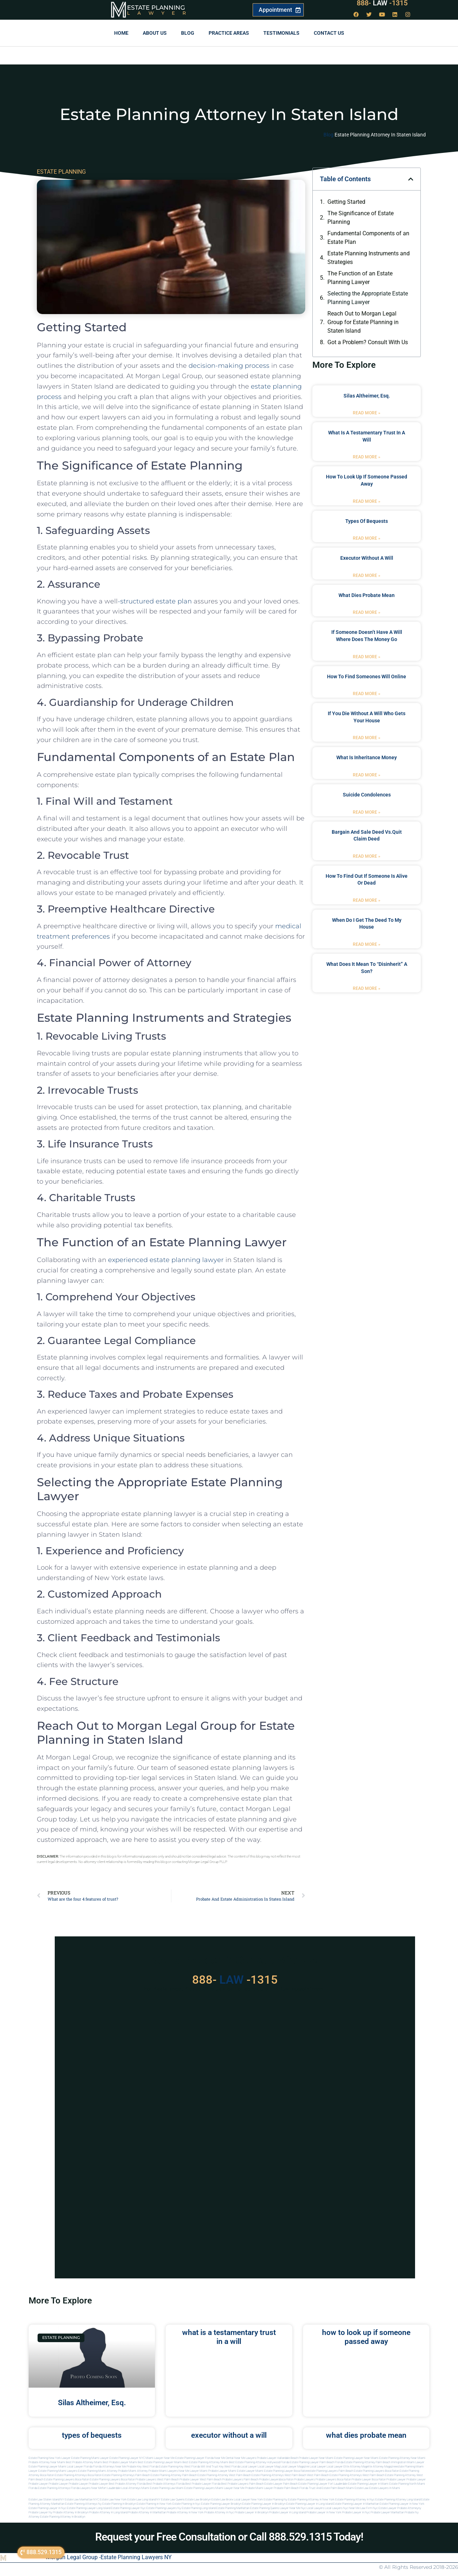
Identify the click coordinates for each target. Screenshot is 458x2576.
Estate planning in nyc (186, 2503)
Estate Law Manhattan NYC (82, 2499)
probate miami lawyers (163, 2471)
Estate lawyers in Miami (384, 2488)
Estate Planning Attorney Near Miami (402, 2458)
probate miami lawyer (259, 2488)
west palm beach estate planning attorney (389, 2475)
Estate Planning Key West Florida (179, 2466)
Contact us (329, 33)
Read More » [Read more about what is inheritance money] (366, 774)
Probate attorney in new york (185, 2512)
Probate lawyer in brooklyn (251, 2512)
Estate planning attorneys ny (83, 2503)
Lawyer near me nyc (293, 2508)
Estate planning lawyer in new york (402, 2503)
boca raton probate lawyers (138, 2479)
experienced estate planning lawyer (166, 1260)
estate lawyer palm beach (281, 2483)
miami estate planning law (158, 2488)
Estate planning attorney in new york (311, 2499)
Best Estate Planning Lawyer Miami (160, 2462)
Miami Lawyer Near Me (160, 2458)
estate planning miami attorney (97, 2471)
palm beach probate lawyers (262, 2479)
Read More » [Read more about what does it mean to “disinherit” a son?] (366, 988)
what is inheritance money (366, 757)
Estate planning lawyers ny (163, 2508)
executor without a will (366, 558)
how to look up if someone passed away (366, 2337)
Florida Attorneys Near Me (109, 2466)
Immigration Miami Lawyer (407, 2462)
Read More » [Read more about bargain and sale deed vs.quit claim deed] (366, 856)
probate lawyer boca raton (369, 2479)
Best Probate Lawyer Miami (120, 2462)
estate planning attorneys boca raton (78, 2475)
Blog (187, 33)
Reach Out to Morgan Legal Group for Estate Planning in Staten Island (363, 322)
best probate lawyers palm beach (242, 2483)
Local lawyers (315, 2508)
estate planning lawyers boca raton (376, 2471)
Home (121, 33)
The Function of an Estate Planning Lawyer (360, 277)
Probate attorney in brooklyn (70, 2512)
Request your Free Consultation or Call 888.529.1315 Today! (229, 2537)
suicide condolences (367, 795)
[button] (410, 179)
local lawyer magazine (295, 2466)
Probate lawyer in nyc (356, 2512)
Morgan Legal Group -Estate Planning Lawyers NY (109, 2557)
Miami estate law (357, 2488)
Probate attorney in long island (108, 2512)
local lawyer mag (269, 2466)
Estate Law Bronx (222, 2499)
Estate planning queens (264, 2508)
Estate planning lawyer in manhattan (356, 2503)
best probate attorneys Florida (165, 2483)
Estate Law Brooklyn (198, 2499)
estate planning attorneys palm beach (126, 2475)
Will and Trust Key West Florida (220, 2466)
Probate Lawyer (396, 2479)
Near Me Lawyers (245, 2458)
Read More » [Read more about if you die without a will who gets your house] (366, 737)
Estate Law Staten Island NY (46, 2499)
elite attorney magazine (381, 2466)
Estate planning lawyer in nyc (47, 2508)
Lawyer (160, 13)
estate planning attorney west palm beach (224, 2475)
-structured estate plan (155, 601)
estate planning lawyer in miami (368, 2483)
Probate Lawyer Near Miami (316, 2458)
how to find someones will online (366, 676)
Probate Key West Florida (142, 2466)
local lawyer (249, 2466)
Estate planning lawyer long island (88, 2508)
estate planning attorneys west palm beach (279, 2475)
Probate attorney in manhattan (147, 2512)
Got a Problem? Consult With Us (367, 342)
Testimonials (281, 33)
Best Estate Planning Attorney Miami (205, 2462)
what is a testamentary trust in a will (229, 2337)
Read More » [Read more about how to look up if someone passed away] (366, 501)
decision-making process (229, 366)
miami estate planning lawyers (195, 2488)
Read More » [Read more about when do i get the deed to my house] (366, 944)
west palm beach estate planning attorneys (334, 2475)
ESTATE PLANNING (61, 171)
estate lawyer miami (250, 2471)
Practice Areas (229, 33)
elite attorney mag (355, 2466)
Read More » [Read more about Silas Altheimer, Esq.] (366, 412)
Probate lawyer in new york (323, 2512)
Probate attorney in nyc (219, 2512)
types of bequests (366, 521)
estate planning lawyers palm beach (330, 2471)
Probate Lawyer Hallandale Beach (277, 2458)
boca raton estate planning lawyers (97, 2479)
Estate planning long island (198, 2508)
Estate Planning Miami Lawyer (90, 2458)
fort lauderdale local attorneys (121, 2488)
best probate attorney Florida (127, 2483)
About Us (155, 33)
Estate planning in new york (154, 2503)
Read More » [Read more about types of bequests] (366, 538)
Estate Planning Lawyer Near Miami (356, 2458)
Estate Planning (156, 7)
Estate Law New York (113, 2499)
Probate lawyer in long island (287, 2512)
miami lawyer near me (229, 2488)
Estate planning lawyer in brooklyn (264, 2503)
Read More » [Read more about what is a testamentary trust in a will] (366, 456)
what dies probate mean (366, 595)
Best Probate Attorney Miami (84, 2462)
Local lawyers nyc (336, 2508)
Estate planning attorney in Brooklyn (62, 2516)
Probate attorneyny (409, 2508)
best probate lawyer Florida (202, 2483)
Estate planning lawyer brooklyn (221, 2503)
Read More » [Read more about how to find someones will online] (366, 693)
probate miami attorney (133, 2471)
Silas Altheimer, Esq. (367, 396)
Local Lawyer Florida (79, 2466)
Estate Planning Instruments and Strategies (368, 257)
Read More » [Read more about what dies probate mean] (366, 612)
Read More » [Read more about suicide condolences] (366, 812)
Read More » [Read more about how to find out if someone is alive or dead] (366, 900)
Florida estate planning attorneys (49, 2488)
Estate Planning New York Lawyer (49, 2458)
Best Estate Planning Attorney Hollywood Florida (259, 2462)
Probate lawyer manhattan (387, 2512)
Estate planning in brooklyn (119, 2503)
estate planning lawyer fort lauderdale (322, 2483)
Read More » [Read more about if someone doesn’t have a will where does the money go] (366, 656)
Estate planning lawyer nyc (128, 2508)
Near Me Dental (224, 2458)
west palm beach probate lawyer (178, 2479)
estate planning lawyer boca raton (286, 2471)
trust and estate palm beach (327, 2488)
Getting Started (346, 201)
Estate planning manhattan (232, 2508)
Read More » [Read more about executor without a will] (366, 575)
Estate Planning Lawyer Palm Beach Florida (317, 2462)
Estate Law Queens (173, 2499)
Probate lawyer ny (40, 2512)
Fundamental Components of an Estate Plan (368, 237)
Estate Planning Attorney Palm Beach (367, 2462)
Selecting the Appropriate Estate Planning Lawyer (367, 297)
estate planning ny (275, 2499)
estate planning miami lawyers (57, 2471)
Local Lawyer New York (248, 2499)
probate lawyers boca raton (333, 2479)
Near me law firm (360, 2508)
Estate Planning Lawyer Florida (194, 2458)
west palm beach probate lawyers (221, 2479)
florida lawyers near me (86, 2488)
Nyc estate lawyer (384, 2508)
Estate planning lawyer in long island (309, 2503)
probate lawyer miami (222, 2471)
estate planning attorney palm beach (174, 2475)
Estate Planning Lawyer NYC (127, 2458)
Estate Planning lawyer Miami (47, 2466)
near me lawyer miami (193, 2471)
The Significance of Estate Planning (360, 217)
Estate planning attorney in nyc (355, 2499)
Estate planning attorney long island (397, 2499)
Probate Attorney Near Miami (47, 2462)
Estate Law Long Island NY (143, 2499)
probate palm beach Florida (291, 2488)
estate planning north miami (407, 2483)
